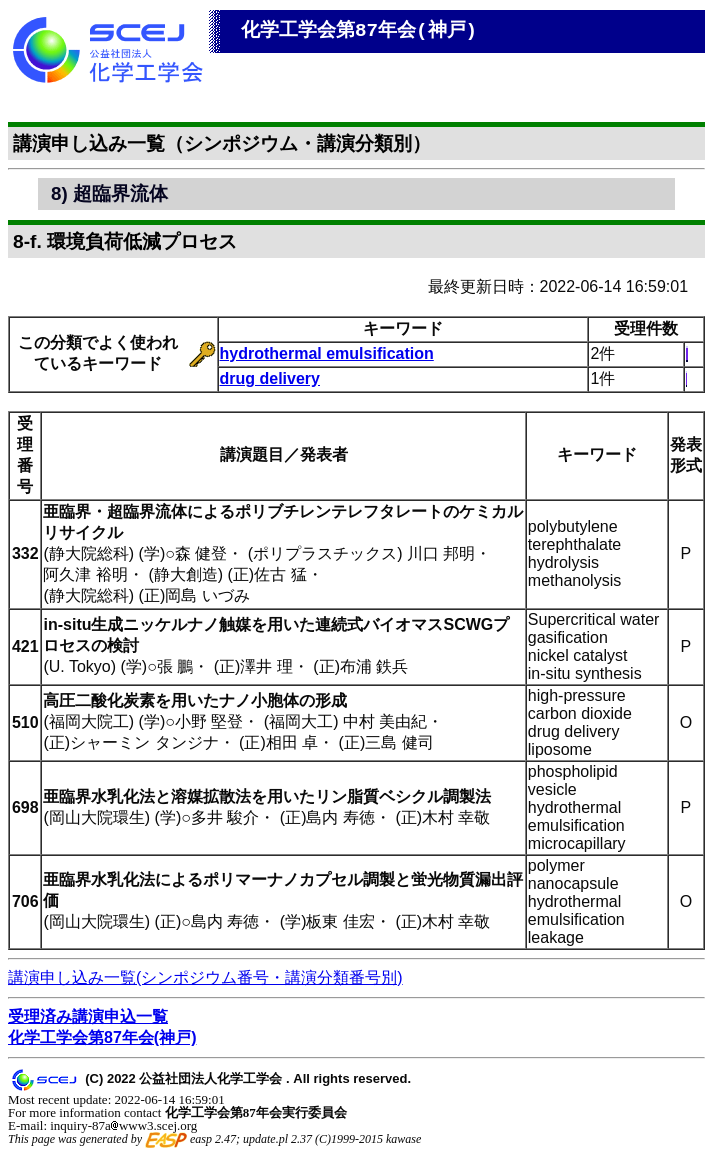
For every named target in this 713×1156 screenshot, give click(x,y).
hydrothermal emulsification (327, 353)
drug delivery (270, 378)
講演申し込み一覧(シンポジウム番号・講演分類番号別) (205, 977)
